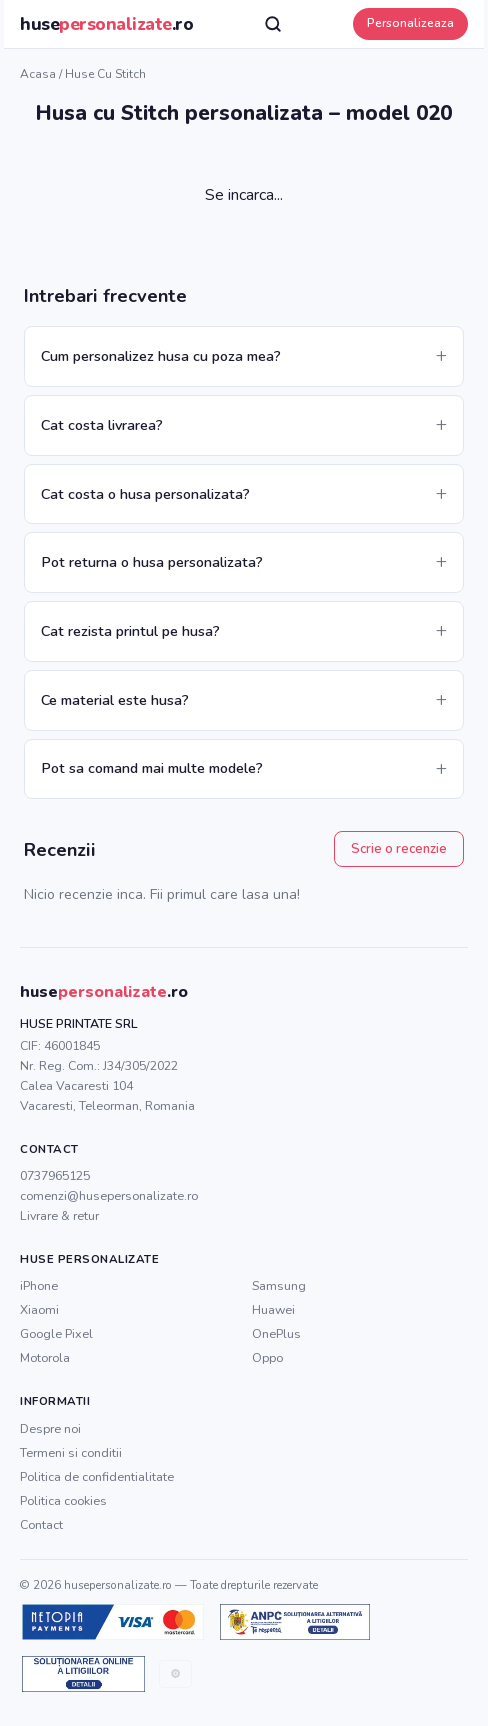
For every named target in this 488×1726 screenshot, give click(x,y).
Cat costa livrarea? (102, 425)
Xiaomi (39, 1309)
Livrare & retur (59, 1215)
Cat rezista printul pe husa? (130, 631)
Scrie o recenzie (399, 849)
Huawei (273, 1309)
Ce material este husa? (115, 700)
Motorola (45, 1357)
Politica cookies (63, 1500)
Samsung (279, 1285)
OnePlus (276, 1333)
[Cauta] (273, 24)
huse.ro (106, 24)
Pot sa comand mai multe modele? (152, 768)
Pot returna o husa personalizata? (152, 562)
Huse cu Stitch (105, 74)
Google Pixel (56, 1333)
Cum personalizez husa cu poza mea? (161, 356)
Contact (41, 1524)
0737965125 (55, 1175)
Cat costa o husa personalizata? (145, 494)
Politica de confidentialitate (97, 1476)
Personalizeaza (410, 23)
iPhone (39, 1285)
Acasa (38, 74)
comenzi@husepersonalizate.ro (109, 1195)
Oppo (267, 1357)
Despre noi (50, 1428)
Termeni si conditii (71, 1452)
